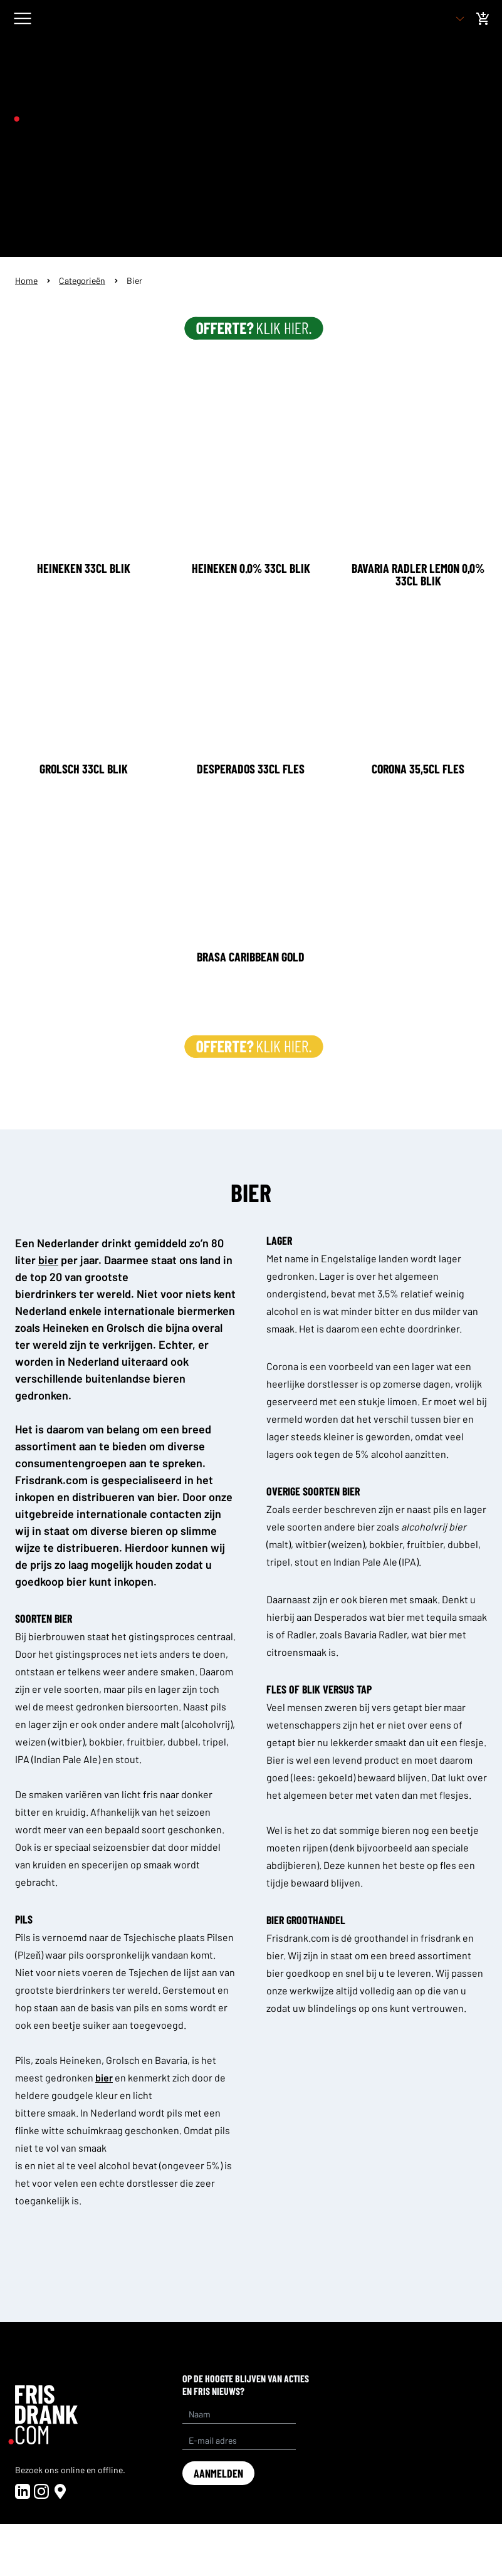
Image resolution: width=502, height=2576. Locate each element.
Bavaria (171, 2060)
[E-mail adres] (239, 2440)
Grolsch (123, 2060)
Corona (282, 1366)
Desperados (340, 1617)
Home (26, 280)
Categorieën (82, 280)
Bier (134, 280)
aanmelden (218, 2473)
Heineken (81, 2060)
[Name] (239, 2414)
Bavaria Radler (375, 1634)
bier (453, 1419)
